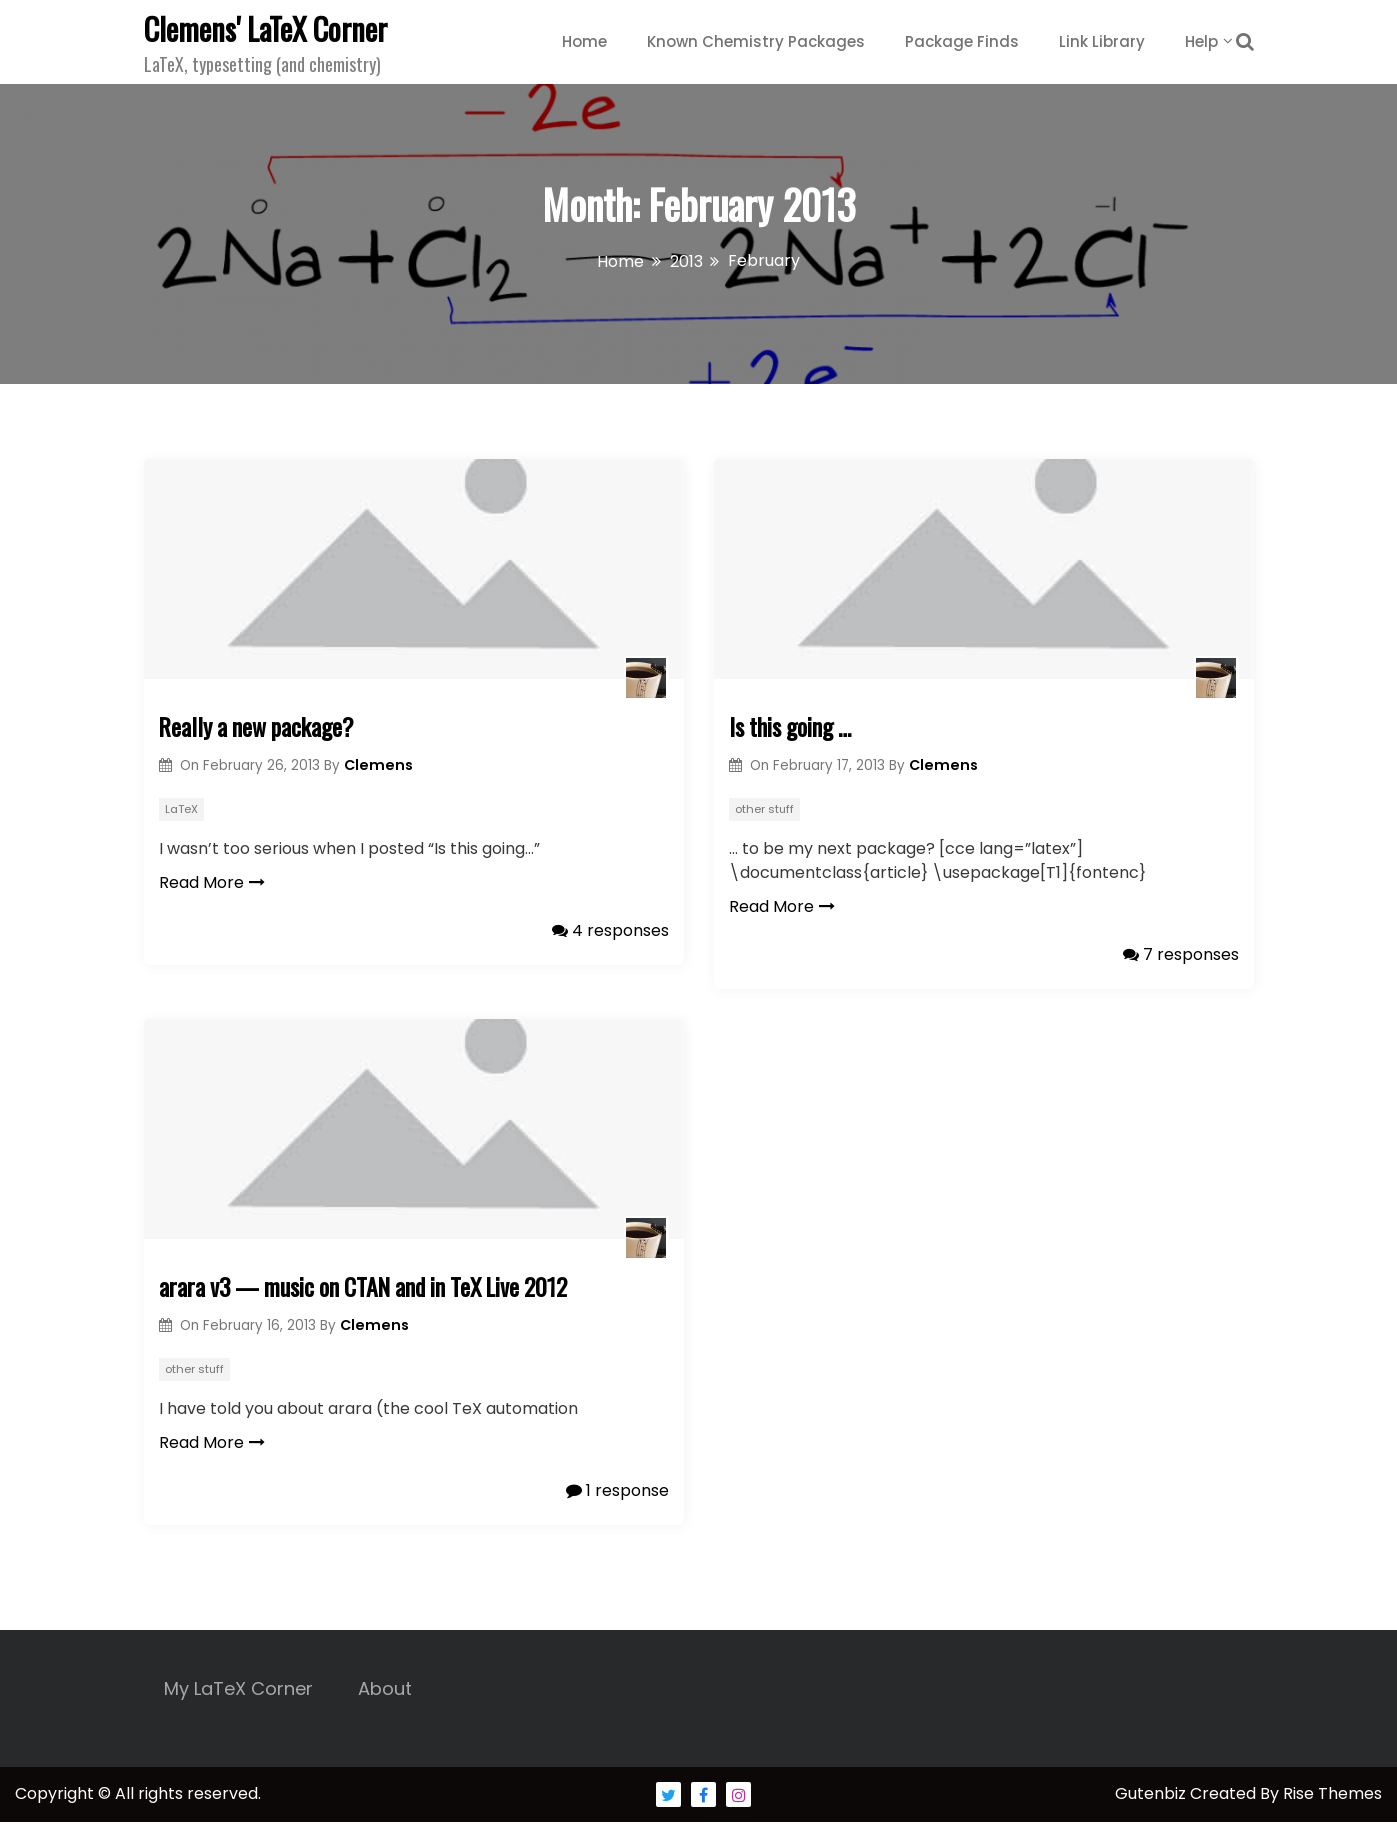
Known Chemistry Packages (756, 41)
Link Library (1102, 41)
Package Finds (962, 41)
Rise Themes (1332, 1795)
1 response (617, 1491)
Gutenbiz (1152, 1795)
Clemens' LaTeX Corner (265, 28)
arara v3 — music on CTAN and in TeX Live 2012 (370, 1288)
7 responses (1181, 954)
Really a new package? (259, 727)
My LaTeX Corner (238, 1690)
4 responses (610, 930)
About (385, 1690)
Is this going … (791, 727)
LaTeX (181, 809)
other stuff (764, 809)
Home (584, 41)
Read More (212, 882)
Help (1201, 41)
